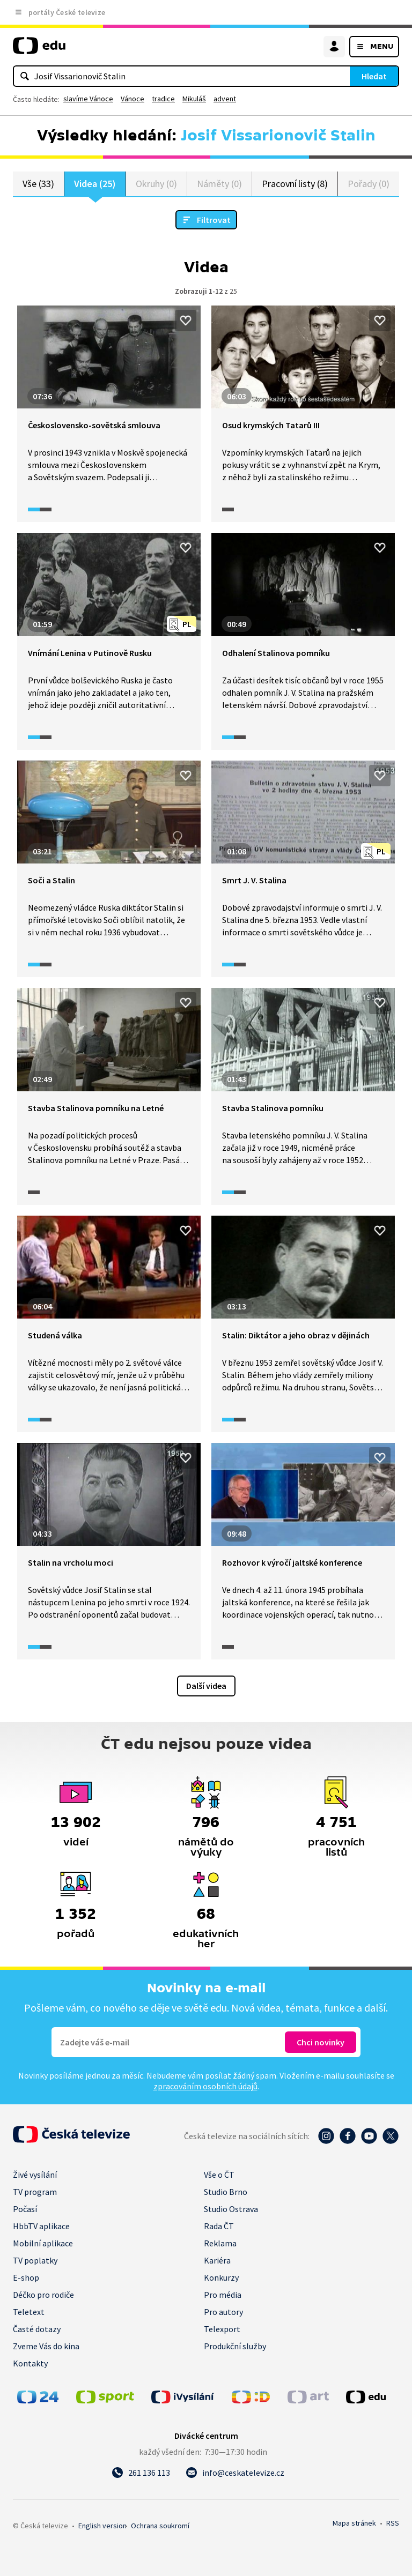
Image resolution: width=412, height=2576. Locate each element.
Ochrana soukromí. (160, 2525)
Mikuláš (194, 98)
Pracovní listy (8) (295, 183)
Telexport (222, 2329)
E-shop (26, 2277)
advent (225, 98)
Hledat (374, 76)
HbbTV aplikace (41, 2226)
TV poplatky (35, 2260)
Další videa (206, 1685)
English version (102, 2525)
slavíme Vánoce (88, 98)
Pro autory (223, 2311)
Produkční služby (235, 2346)
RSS (392, 2523)
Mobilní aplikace (43, 2243)
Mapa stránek (354, 2523)
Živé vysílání (35, 2174)
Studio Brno (225, 2191)
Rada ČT (219, 2226)
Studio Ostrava (231, 2208)
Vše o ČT (219, 2174)
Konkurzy (221, 2277)
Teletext (29, 2311)
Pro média (222, 2294)
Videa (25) (94, 183)
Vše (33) (38, 183)
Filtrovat (214, 219)
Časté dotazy (37, 2329)
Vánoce (132, 98)
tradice (163, 98)
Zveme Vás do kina (46, 2346)
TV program (35, 2191)
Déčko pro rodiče (43, 2294)
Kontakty (30, 2363)
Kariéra (217, 2260)
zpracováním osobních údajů (205, 2086)
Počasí (25, 2208)
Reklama (220, 2243)
